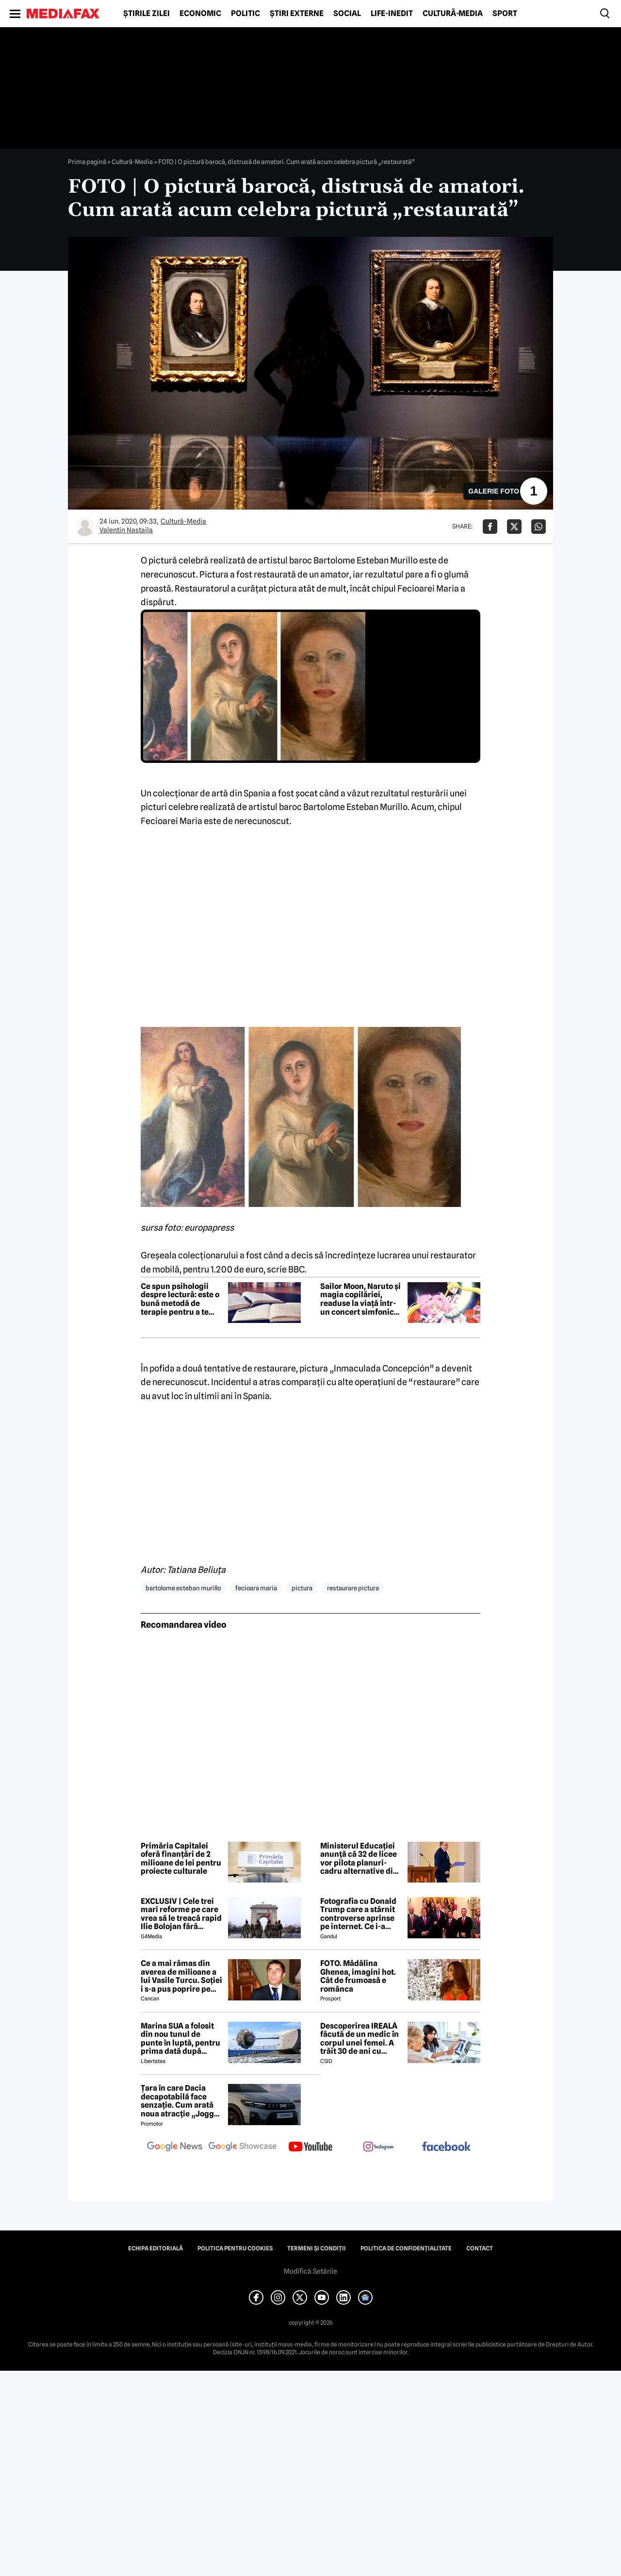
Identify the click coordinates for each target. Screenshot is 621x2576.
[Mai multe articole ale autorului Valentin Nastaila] (85, 526)
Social (347, 13)
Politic (245, 13)
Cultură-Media (453, 13)
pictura (302, 1588)
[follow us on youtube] (310, 2147)
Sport (504, 13)
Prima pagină (87, 161)
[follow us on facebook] (446, 2147)
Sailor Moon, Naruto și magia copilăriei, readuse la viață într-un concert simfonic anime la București (360, 1299)
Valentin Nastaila (126, 530)
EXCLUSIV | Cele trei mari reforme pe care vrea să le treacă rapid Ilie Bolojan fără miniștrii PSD (181, 1914)
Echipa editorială (155, 2248)
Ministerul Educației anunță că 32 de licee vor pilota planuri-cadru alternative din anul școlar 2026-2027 (360, 1859)
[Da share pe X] (514, 526)
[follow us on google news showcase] (243, 2147)
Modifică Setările (310, 2271)
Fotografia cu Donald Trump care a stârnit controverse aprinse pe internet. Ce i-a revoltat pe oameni (358, 1914)
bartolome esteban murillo (183, 1588)
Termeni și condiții (316, 2248)
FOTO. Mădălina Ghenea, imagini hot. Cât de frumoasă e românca (358, 1976)
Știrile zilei (146, 13)
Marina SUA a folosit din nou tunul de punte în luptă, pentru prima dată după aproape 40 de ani (180, 2039)
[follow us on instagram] (378, 2147)
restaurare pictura (353, 1588)
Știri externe (297, 13)
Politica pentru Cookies (235, 2248)
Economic (200, 13)
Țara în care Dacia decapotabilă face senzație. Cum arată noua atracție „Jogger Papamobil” (181, 2101)
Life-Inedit (392, 13)
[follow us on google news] (175, 2147)
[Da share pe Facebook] (490, 526)
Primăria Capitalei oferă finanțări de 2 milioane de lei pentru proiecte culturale (181, 1859)
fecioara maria (256, 1588)
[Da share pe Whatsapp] (538, 526)
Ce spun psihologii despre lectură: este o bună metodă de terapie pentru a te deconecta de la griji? (180, 1299)
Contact (479, 2248)
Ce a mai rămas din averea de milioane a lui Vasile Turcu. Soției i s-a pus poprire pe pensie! (181, 1976)
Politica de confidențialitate (406, 2248)
